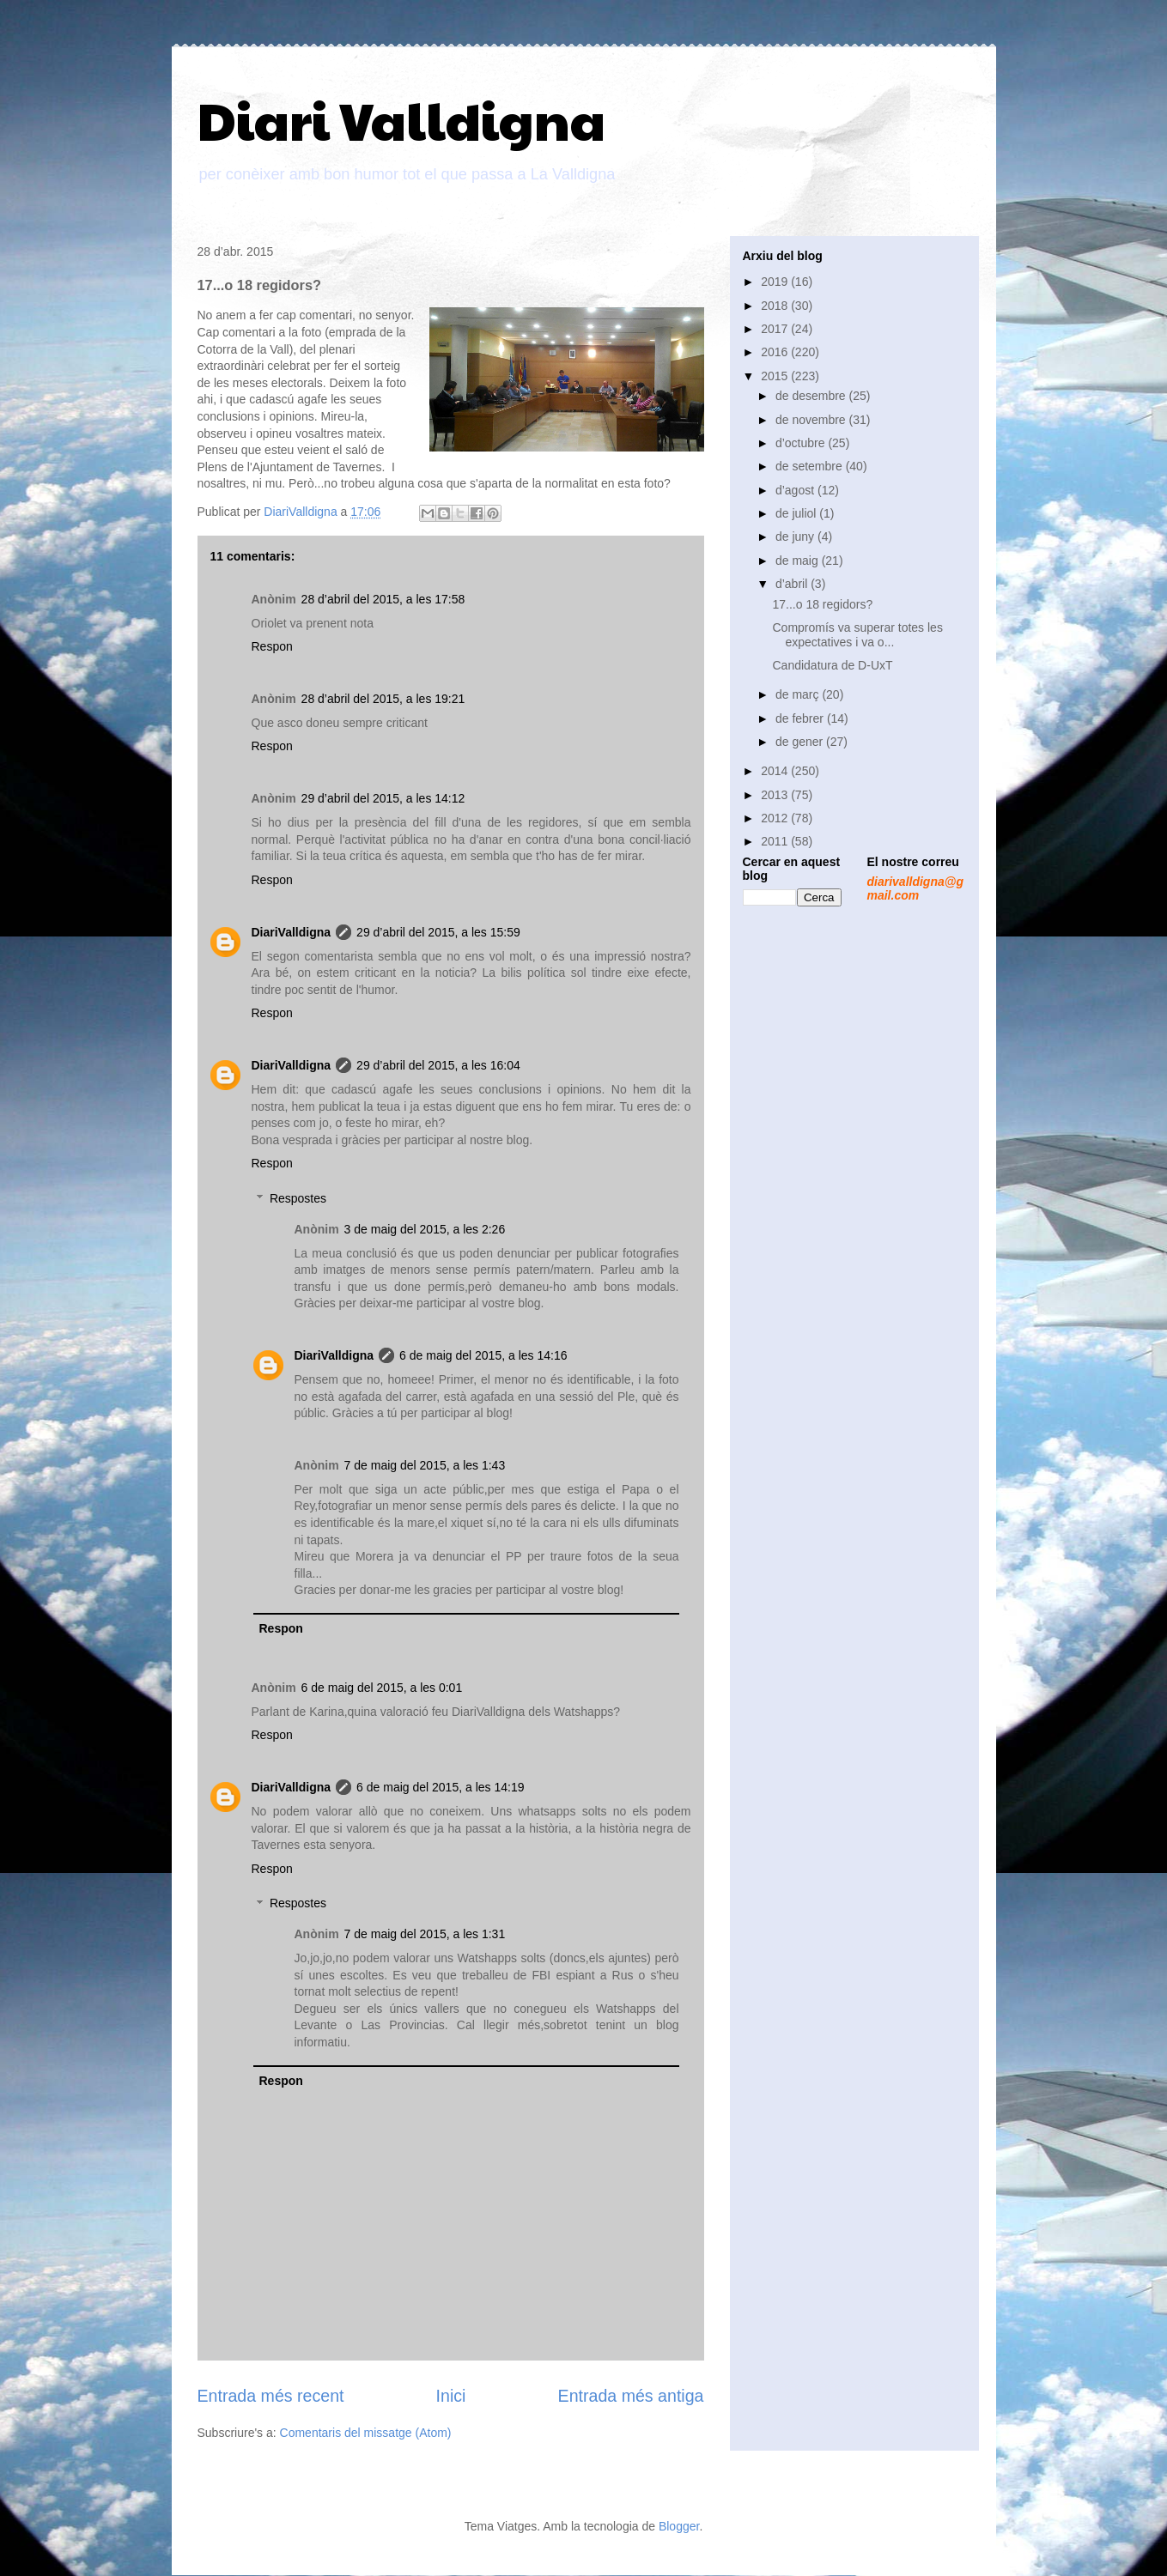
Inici (451, 2395)
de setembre (810, 466)
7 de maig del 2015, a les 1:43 (425, 1465)
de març (798, 694)
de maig (798, 560)
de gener (800, 742)
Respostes (298, 1198)
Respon (272, 646)
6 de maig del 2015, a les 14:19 (440, 1787)
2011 (776, 841)
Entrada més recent (271, 2395)
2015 (776, 376)
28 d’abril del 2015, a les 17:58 (383, 599)
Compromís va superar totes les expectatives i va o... (857, 635)
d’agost (796, 490)
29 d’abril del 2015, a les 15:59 (438, 932)
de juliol (797, 513)
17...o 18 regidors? (822, 604)
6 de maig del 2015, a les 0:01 (382, 1687)
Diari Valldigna (401, 119)
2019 (776, 281)
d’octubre (801, 443)
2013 (776, 795)
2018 (776, 305)
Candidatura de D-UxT (832, 665)
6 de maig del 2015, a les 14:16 (483, 1355)
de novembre (812, 420)
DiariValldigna (291, 932)
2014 (776, 771)
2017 (776, 329)
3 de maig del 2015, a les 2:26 (425, 1229)
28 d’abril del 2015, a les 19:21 (383, 699)
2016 (776, 352)
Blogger (679, 2526)
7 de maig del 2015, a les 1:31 (425, 1934)
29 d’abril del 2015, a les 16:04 (438, 1065)
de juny (796, 536)
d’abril (793, 584)
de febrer (801, 718)
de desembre (812, 396)
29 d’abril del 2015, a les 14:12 (383, 798)
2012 (776, 818)
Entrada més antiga (631, 2395)
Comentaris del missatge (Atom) (366, 2433)
